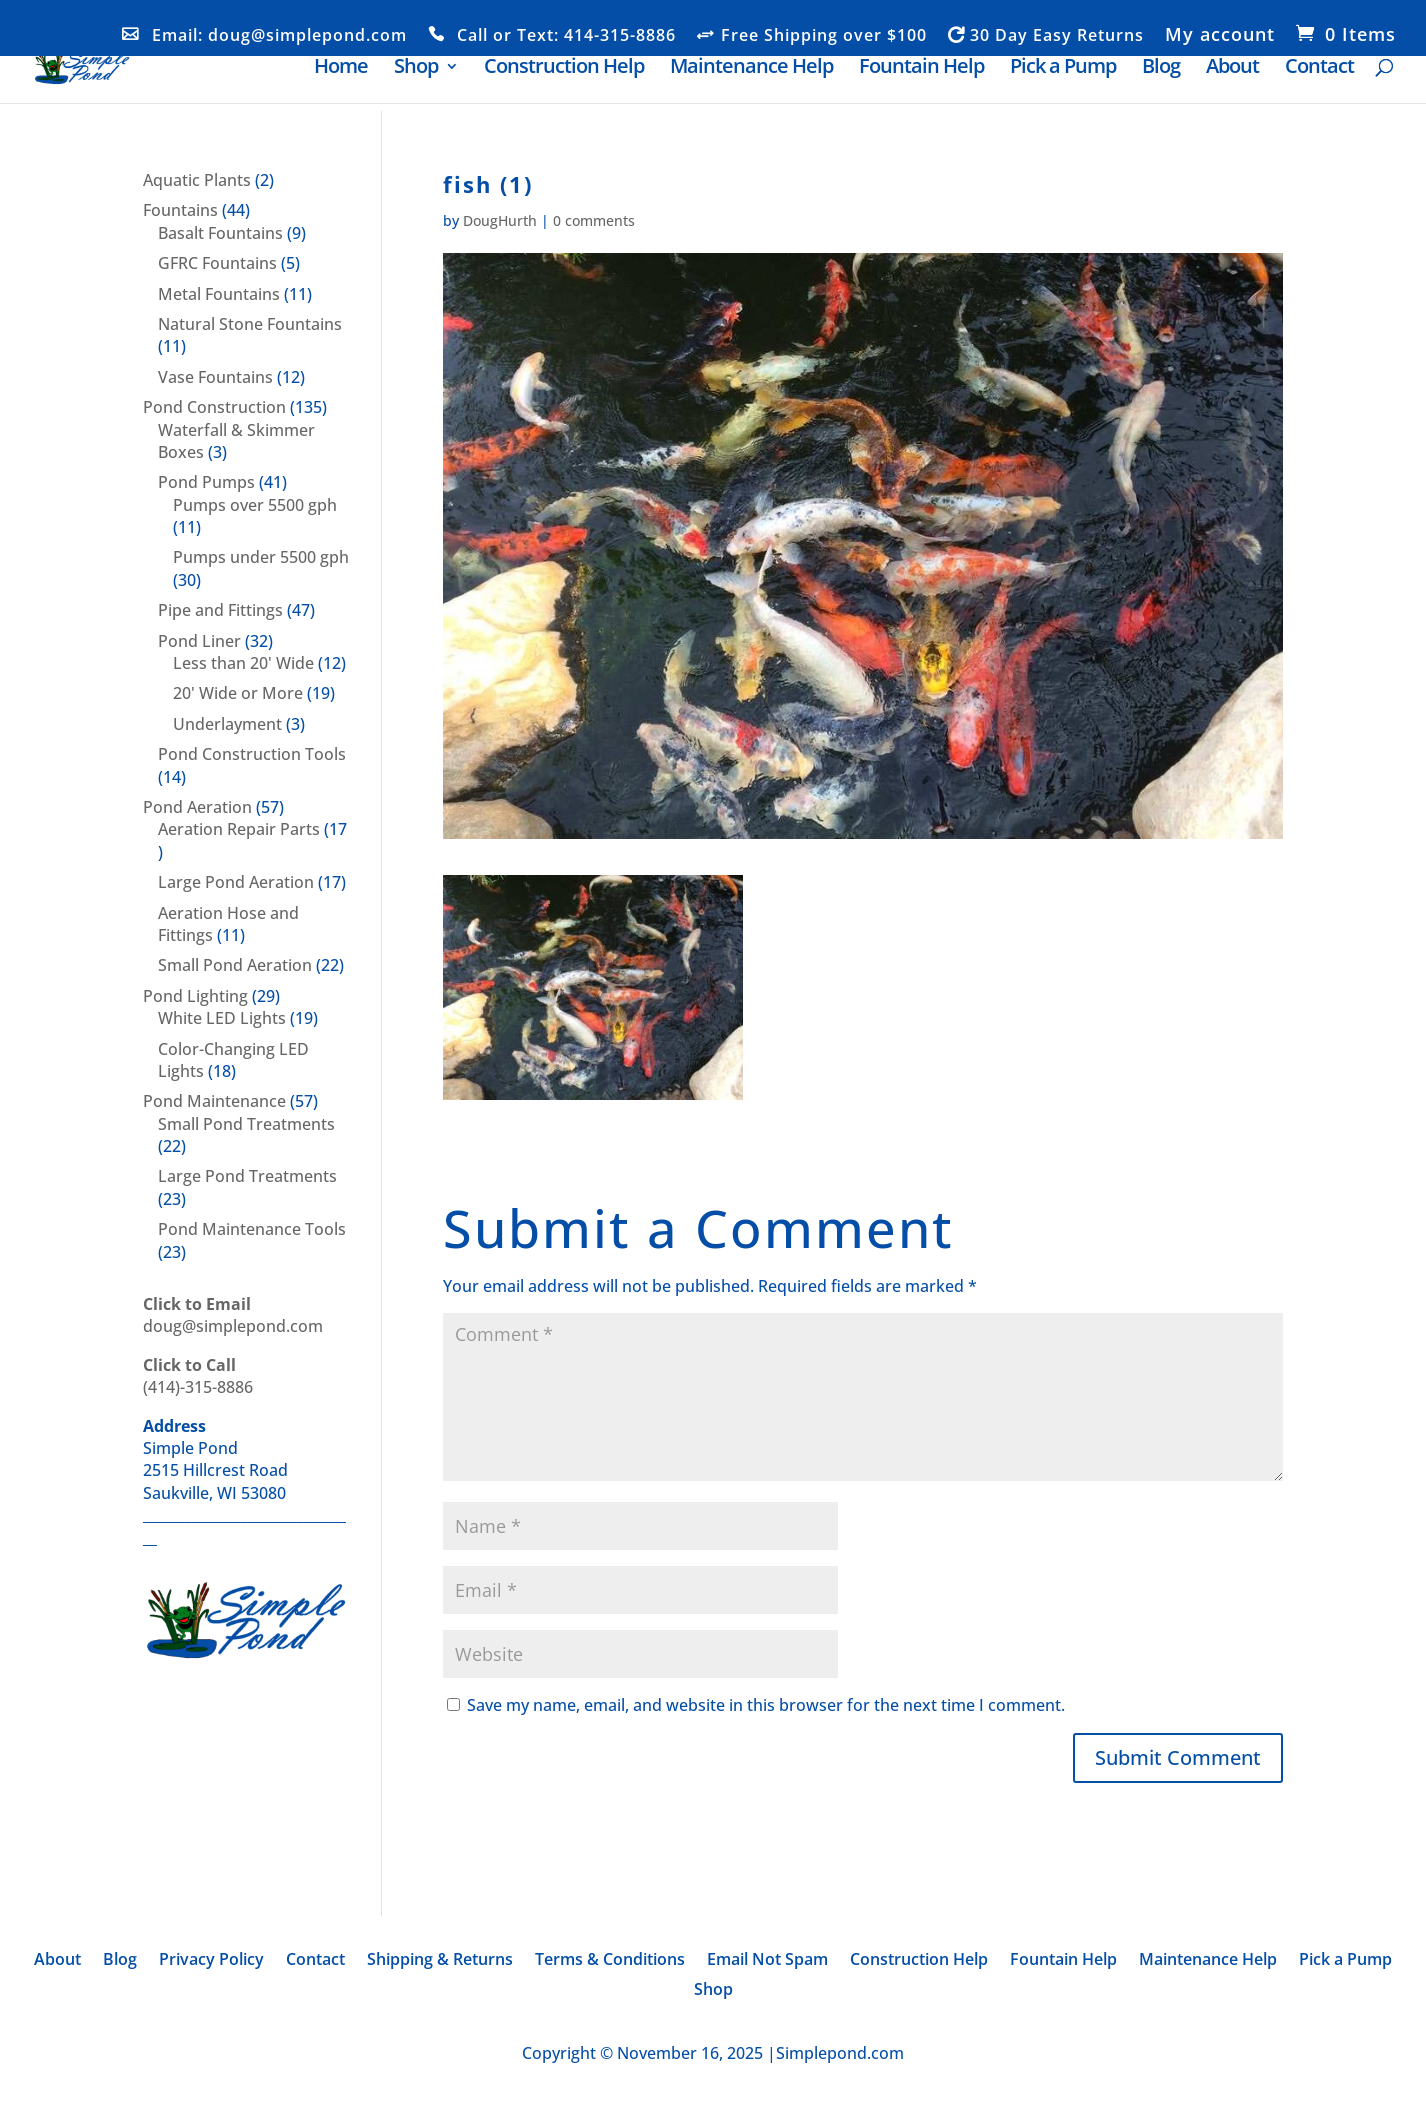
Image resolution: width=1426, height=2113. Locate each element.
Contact (1319, 70)
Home (341, 70)
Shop (416, 70)
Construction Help (564, 70)
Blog (1161, 70)
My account (1220, 35)
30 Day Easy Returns (1057, 36)
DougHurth (500, 220)
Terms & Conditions (610, 1961)
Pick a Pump (1063, 70)
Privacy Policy (211, 1961)
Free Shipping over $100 (824, 36)
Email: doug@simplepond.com (279, 36)
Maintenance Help (751, 70)
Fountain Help (921, 70)
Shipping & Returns (440, 1961)
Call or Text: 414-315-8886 (566, 36)
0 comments (594, 220)
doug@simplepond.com (233, 1315)
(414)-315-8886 (198, 1376)
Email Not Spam (767, 1961)
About (1232, 70)
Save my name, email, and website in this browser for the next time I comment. (766, 1705)
